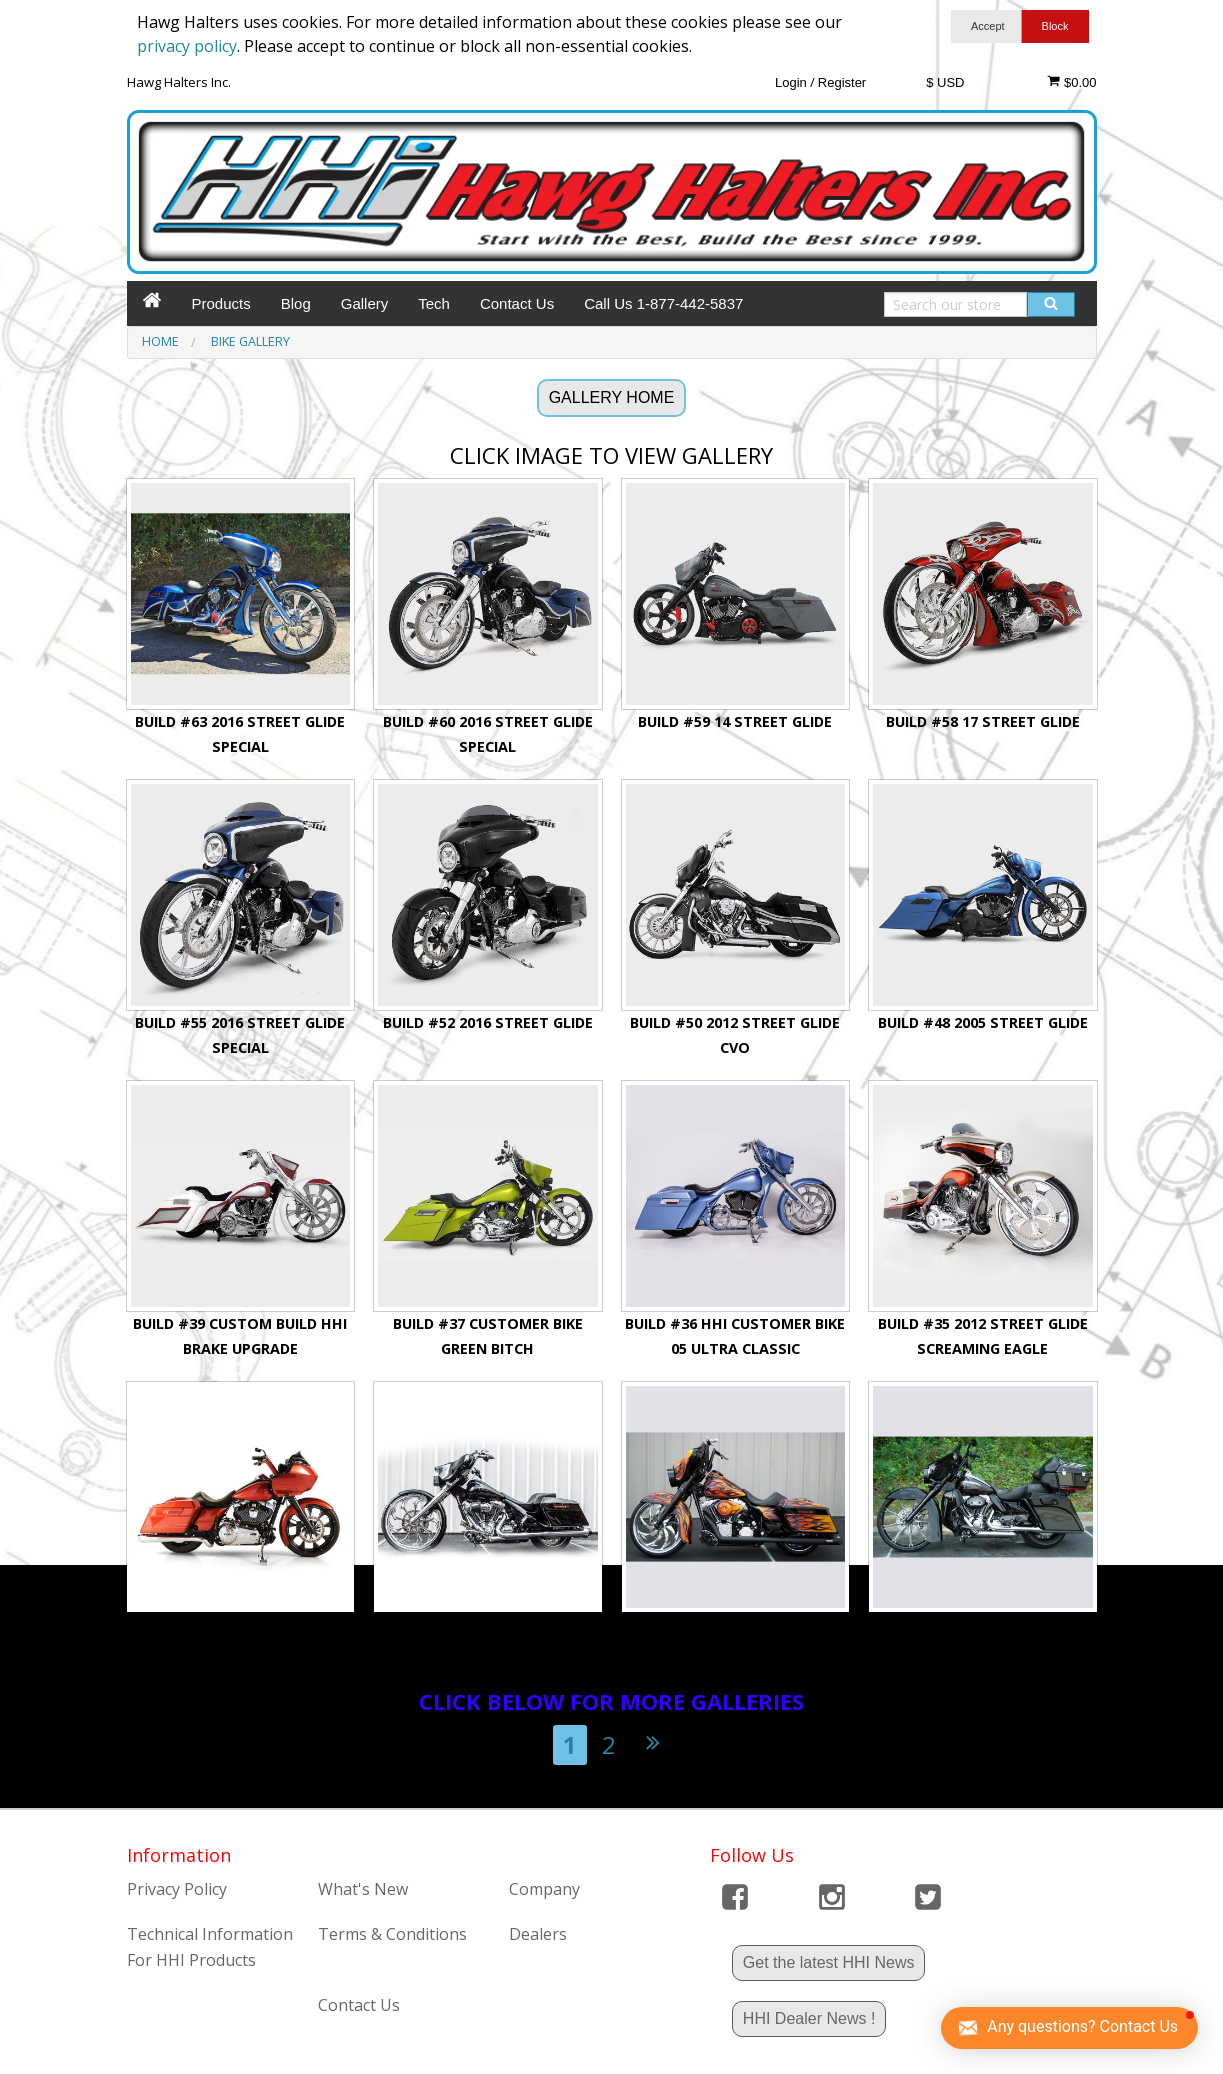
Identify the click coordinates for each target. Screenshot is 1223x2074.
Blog (296, 303)
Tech (434, 303)
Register (842, 82)
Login (791, 82)
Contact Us (517, 303)
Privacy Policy (177, 1889)
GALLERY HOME (612, 397)
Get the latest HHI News (829, 1962)
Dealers (538, 1934)
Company (544, 1889)
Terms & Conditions (392, 1934)
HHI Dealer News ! (809, 2018)
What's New (363, 1889)
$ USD (945, 82)
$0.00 (1071, 82)
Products (221, 303)
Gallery (365, 303)
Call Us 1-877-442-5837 (663, 303)
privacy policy (187, 46)
